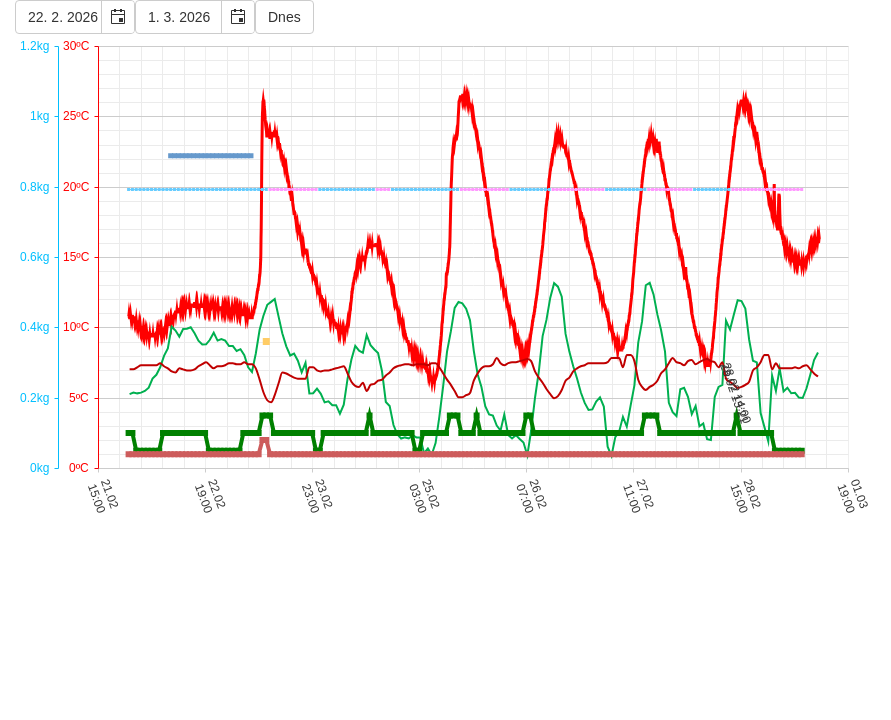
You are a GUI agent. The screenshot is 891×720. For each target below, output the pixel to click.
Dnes (284, 17)
